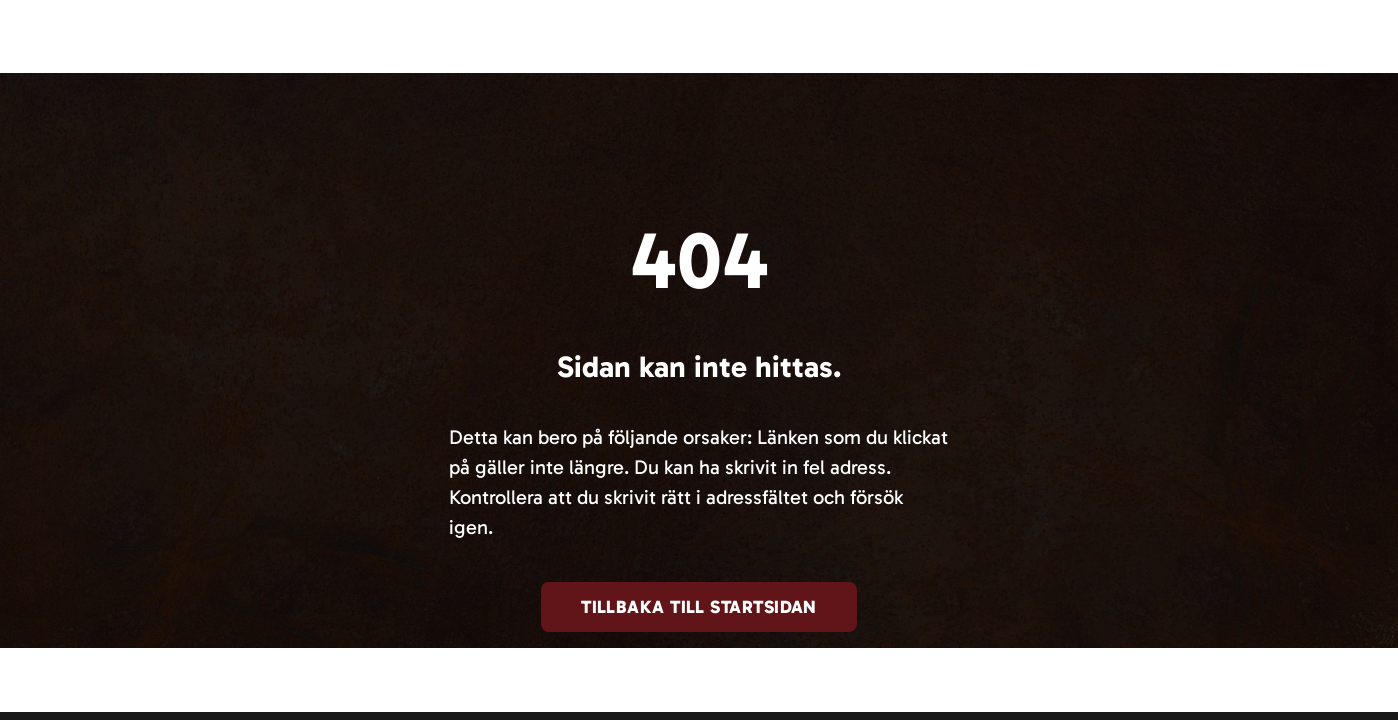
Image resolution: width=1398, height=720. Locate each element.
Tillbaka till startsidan (699, 607)
